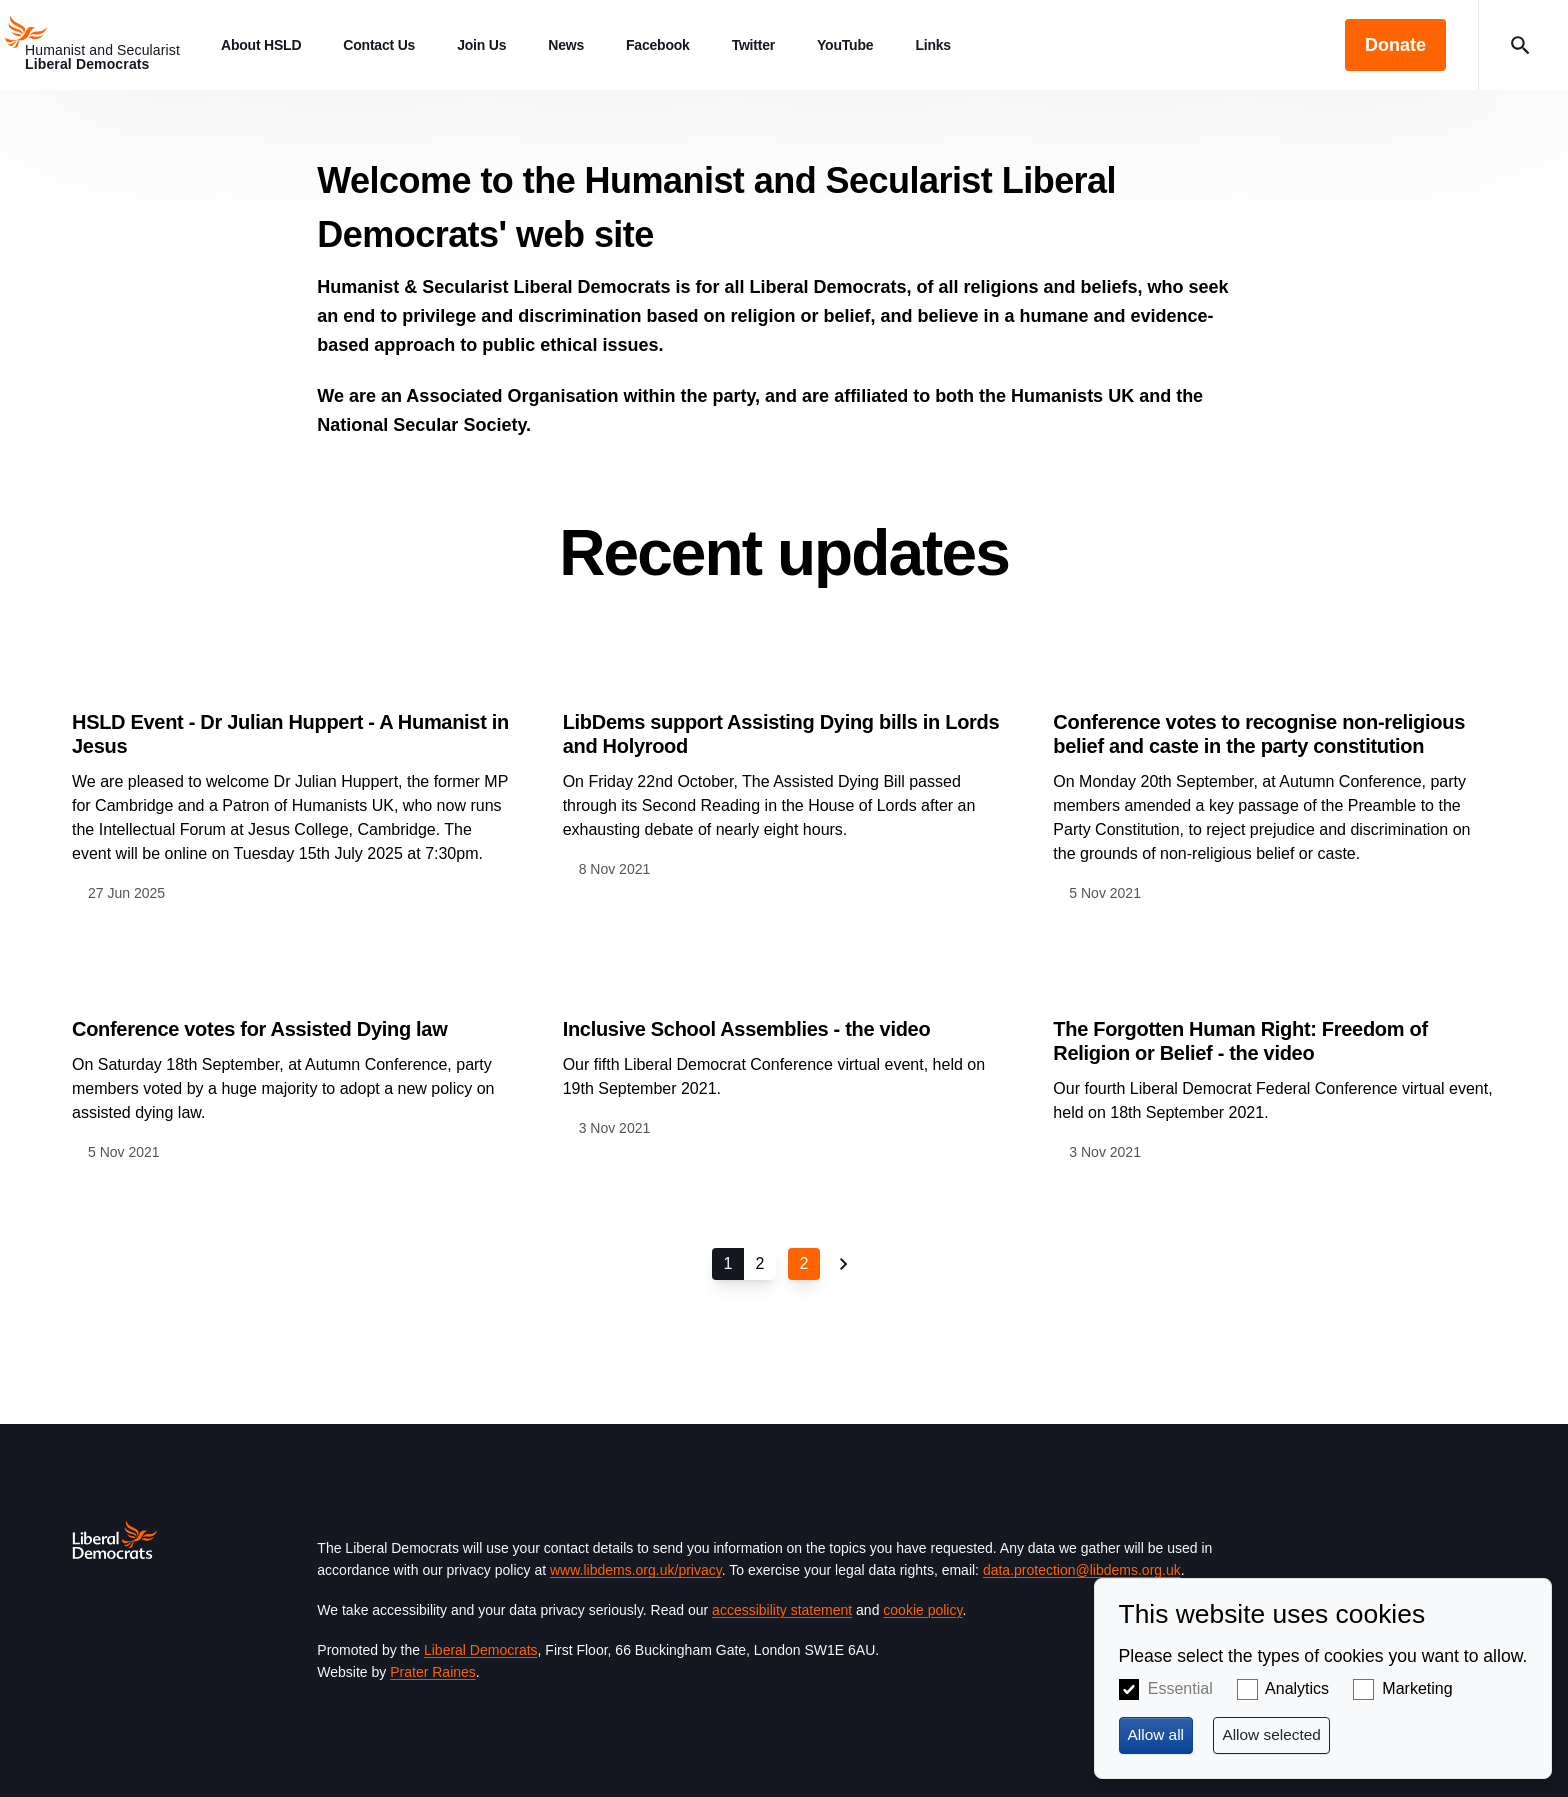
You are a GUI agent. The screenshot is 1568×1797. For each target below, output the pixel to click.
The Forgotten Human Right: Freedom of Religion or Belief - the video (1240, 1041)
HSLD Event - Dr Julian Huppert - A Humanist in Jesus (290, 734)
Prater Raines (433, 1672)
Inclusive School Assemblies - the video (747, 1029)
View (293, 781)
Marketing (1417, 1688)
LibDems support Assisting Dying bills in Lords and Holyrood (781, 734)
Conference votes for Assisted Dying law (259, 1029)
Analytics (1297, 1688)
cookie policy (922, 1610)
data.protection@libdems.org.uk (1082, 1570)
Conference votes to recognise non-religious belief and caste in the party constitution (1259, 734)
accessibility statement (782, 1610)
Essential (1180, 1688)
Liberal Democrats (481, 1650)
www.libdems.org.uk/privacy (636, 1570)
